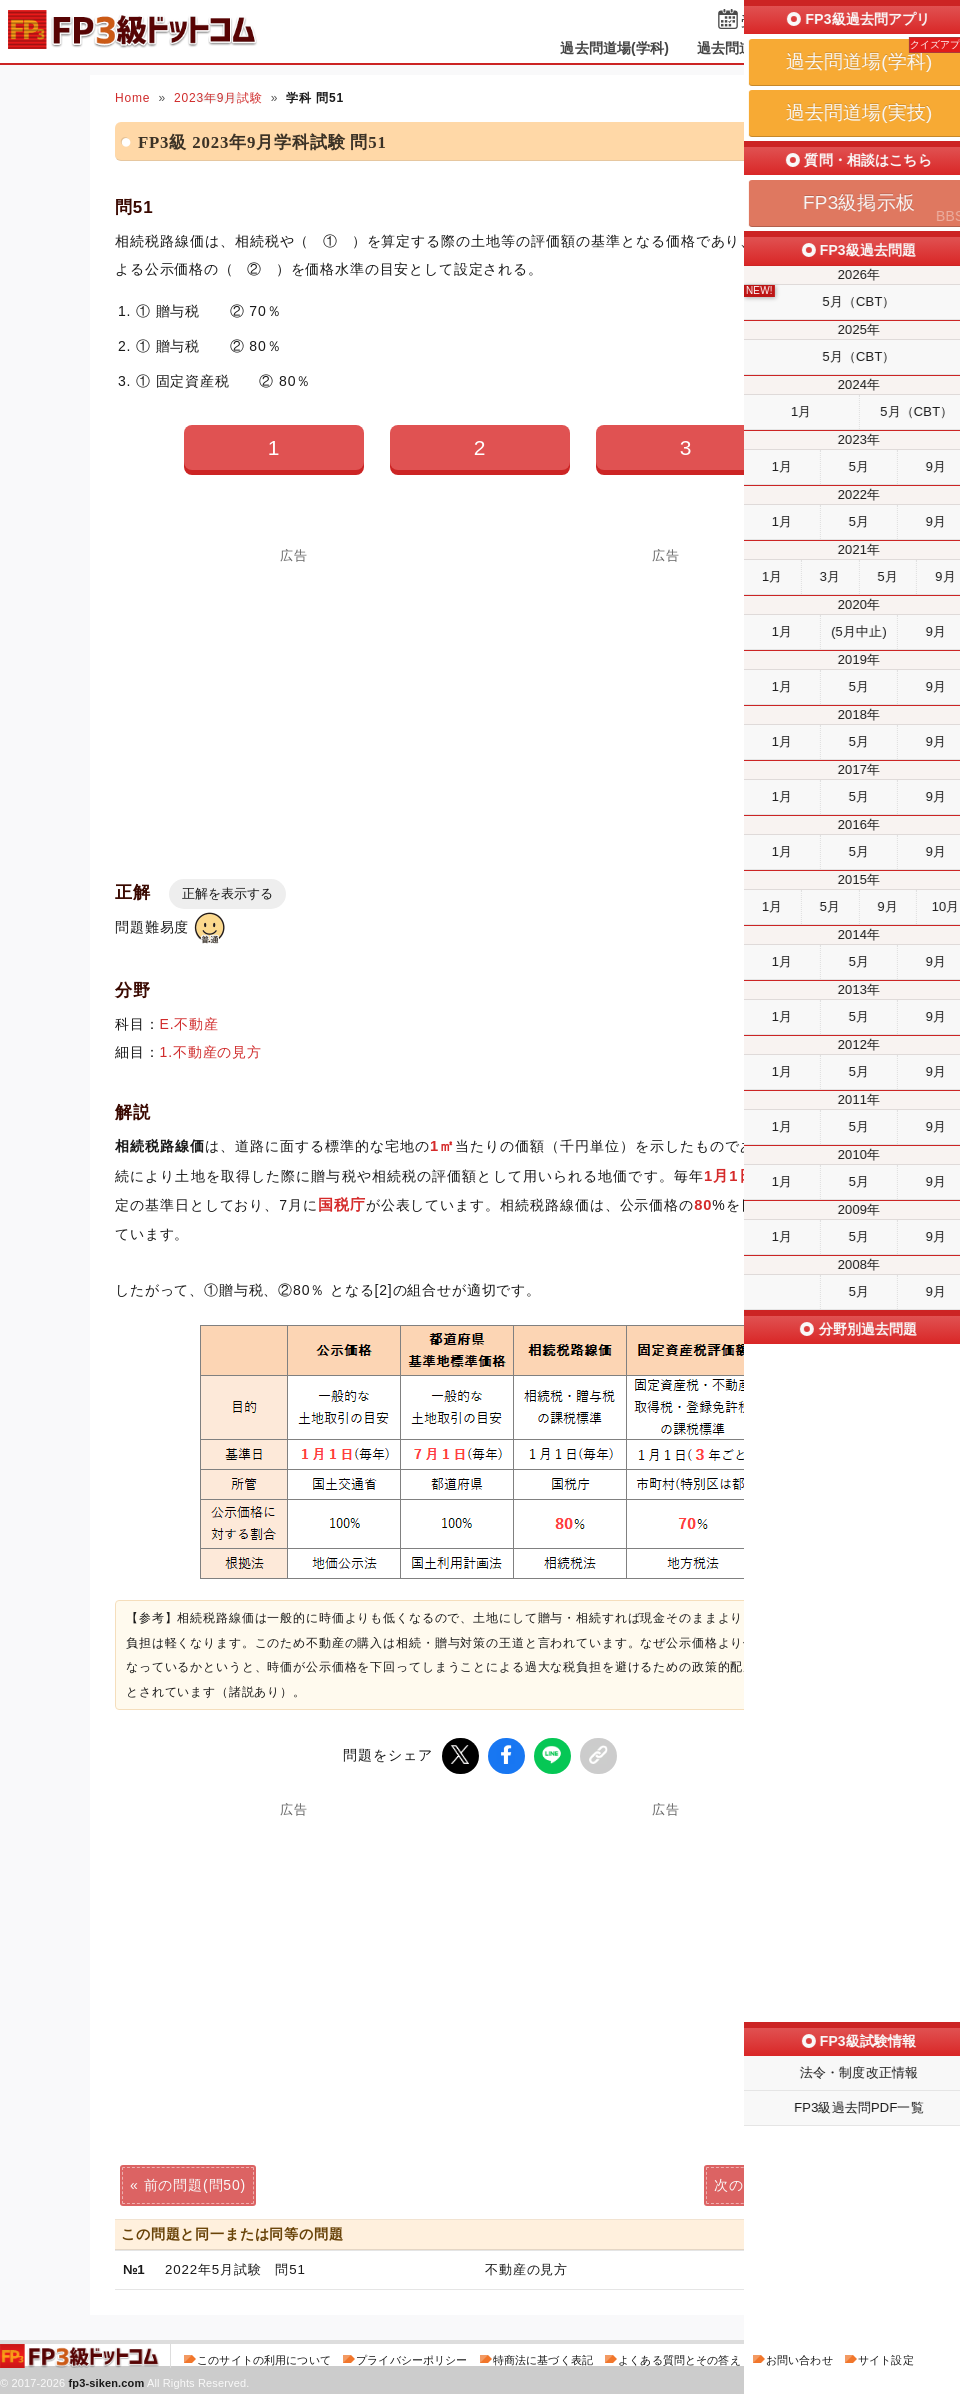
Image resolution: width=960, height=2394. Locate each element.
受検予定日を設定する (811, 21)
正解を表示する (227, 893)
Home (132, 98)
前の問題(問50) (195, 2183)
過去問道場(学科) (614, 48)
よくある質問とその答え (679, 2358)
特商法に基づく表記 (543, 2358)
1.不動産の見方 (211, 1052)
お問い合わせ (799, 2358)
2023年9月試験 (218, 98)
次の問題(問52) (765, 2183)
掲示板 (855, 48)
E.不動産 (189, 1024)
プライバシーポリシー (411, 2358)
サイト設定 (886, 2358)
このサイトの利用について (264, 2358)
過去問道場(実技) (751, 48)
